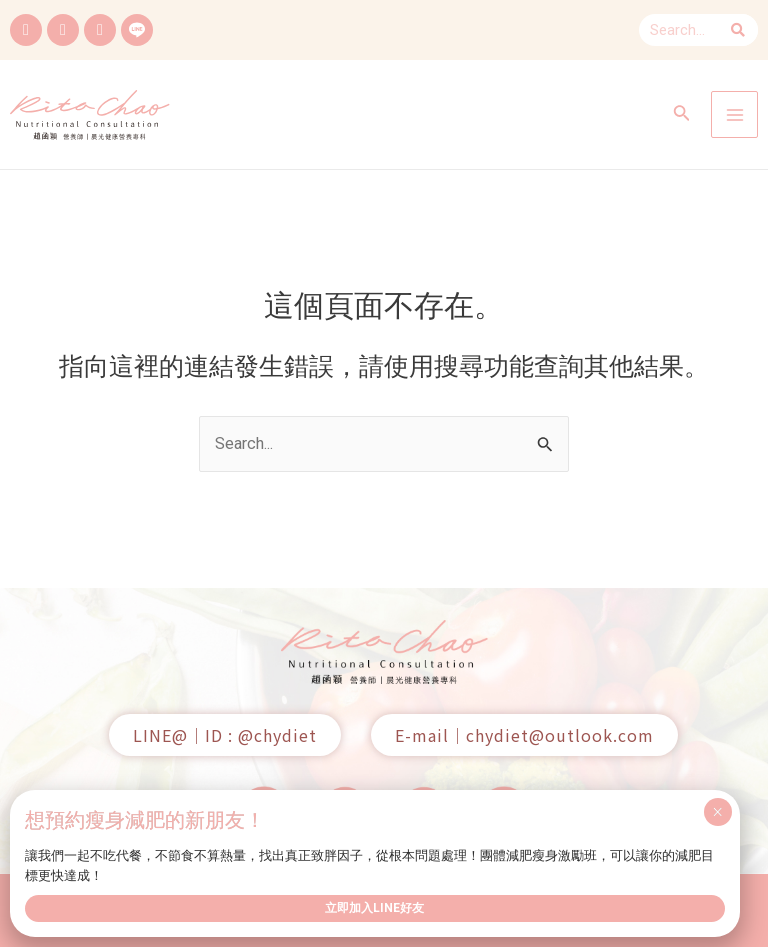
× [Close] (717, 812)
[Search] (738, 30)
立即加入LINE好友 (374, 908)
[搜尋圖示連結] (682, 114)
